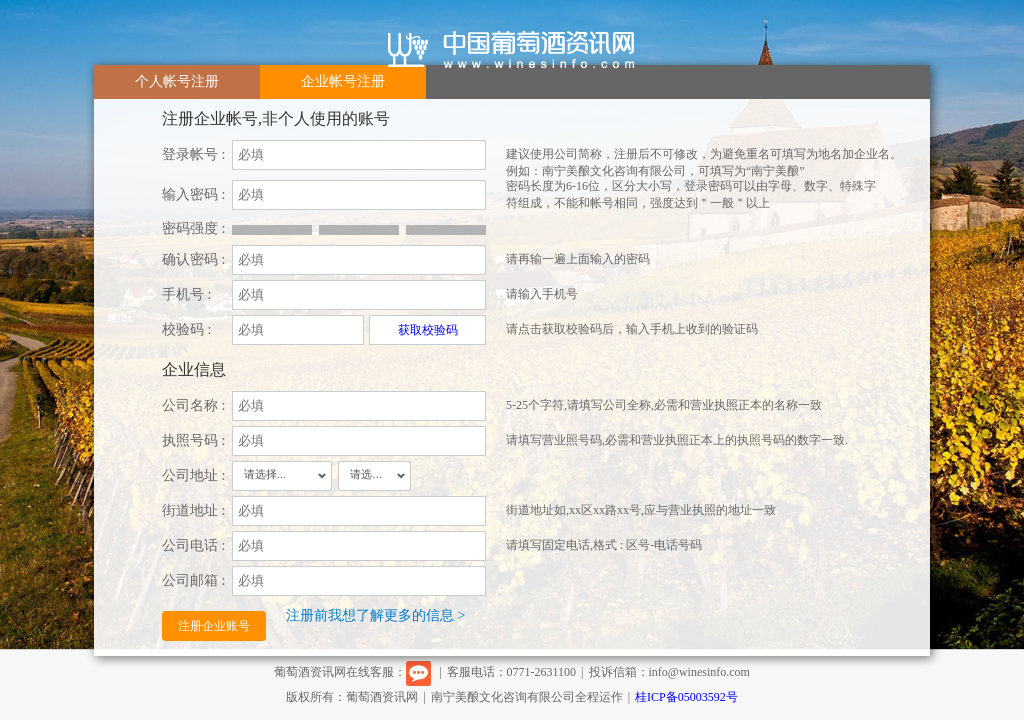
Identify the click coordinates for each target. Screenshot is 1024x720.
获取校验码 (428, 330)
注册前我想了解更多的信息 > (375, 615)
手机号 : (186, 294)
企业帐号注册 (343, 81)
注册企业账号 (214, 626)
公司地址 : (193, 475)
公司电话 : (193, 545)
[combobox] (282, 476)
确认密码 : (193, 259)
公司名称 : (193, 405)
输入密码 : (193, 194)
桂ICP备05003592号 (686, 697)
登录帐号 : (193, 154)
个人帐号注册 (177, 81)
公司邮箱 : (193, 580)
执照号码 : (193, 440)
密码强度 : (193, 228)
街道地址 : (193, 510)
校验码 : (186, 329)
